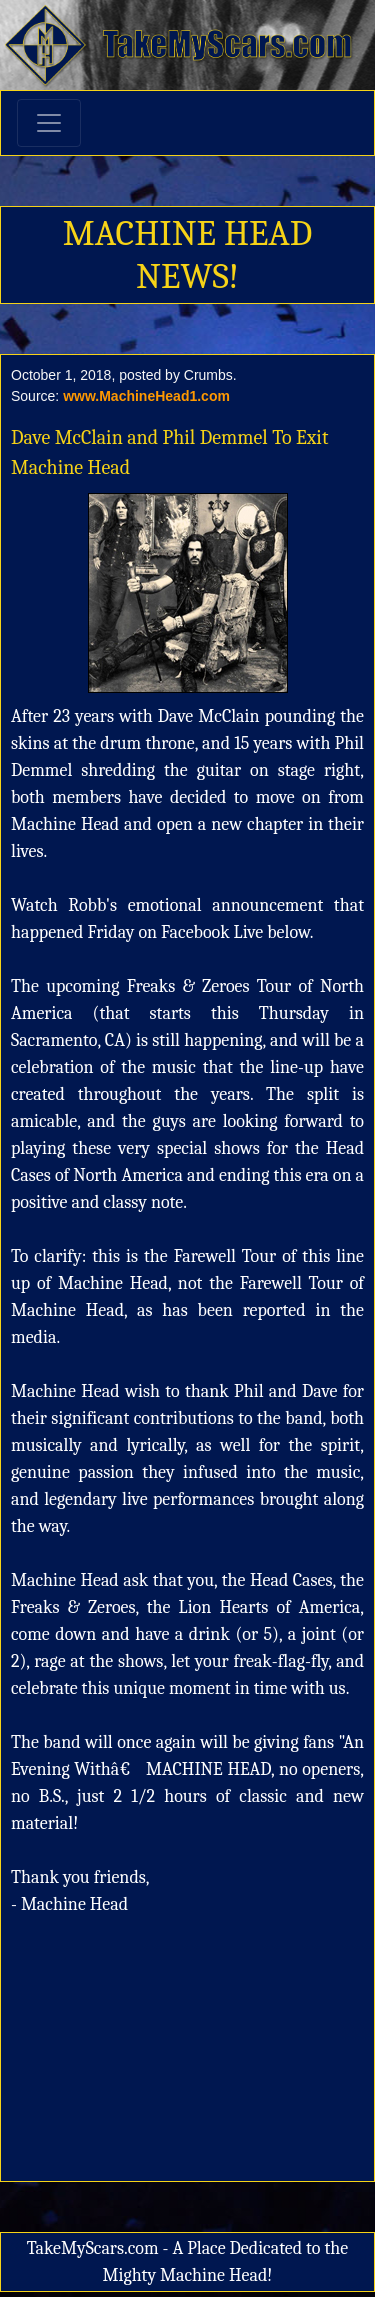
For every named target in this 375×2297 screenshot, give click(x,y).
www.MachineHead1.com (146, 396)
